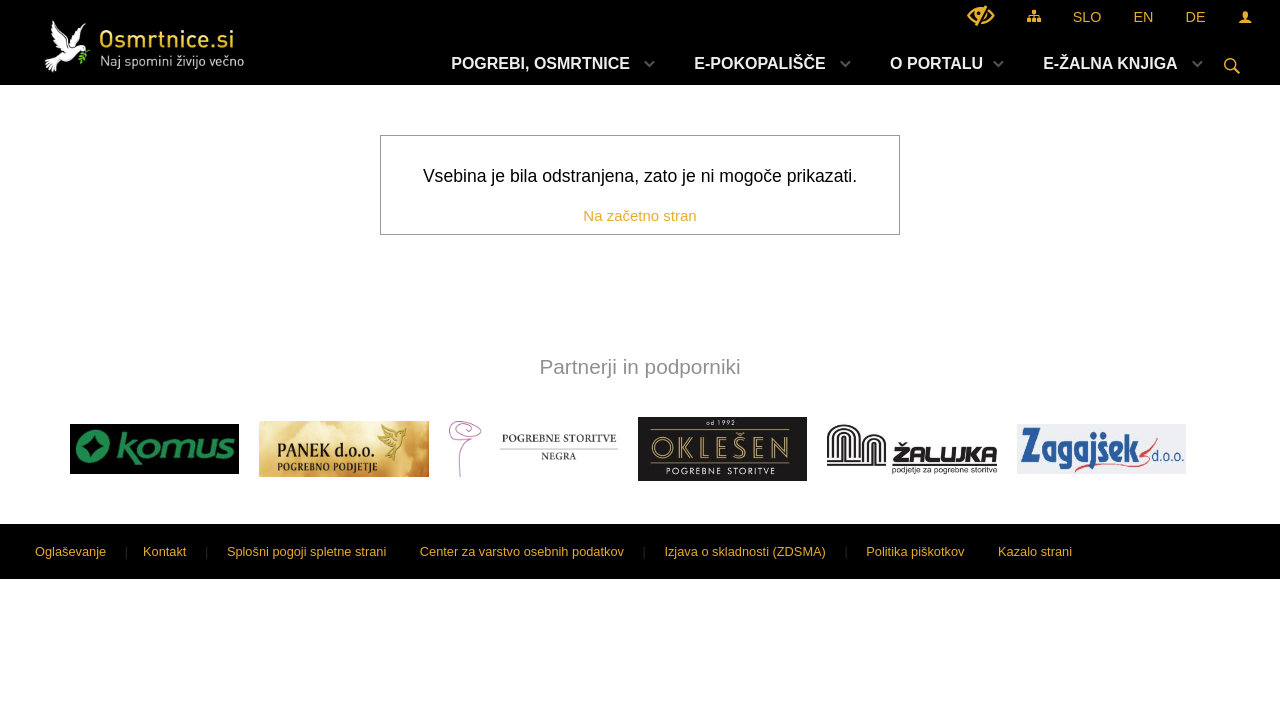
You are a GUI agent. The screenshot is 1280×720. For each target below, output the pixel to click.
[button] (33, 452)
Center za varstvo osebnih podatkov (522, 551)
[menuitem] (547, 63)
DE (1196, 17)
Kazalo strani (1035, 551)
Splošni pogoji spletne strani (306, 551)
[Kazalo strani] (1034, 15)
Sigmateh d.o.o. (1215, 551)
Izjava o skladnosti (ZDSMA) (744, 551)
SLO (1087, 17)
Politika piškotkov (915, 551)
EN (1144, 17)
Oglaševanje (70, 551)
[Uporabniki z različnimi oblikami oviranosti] (981, 15)
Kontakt (164, 551)
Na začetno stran (639, 215)
